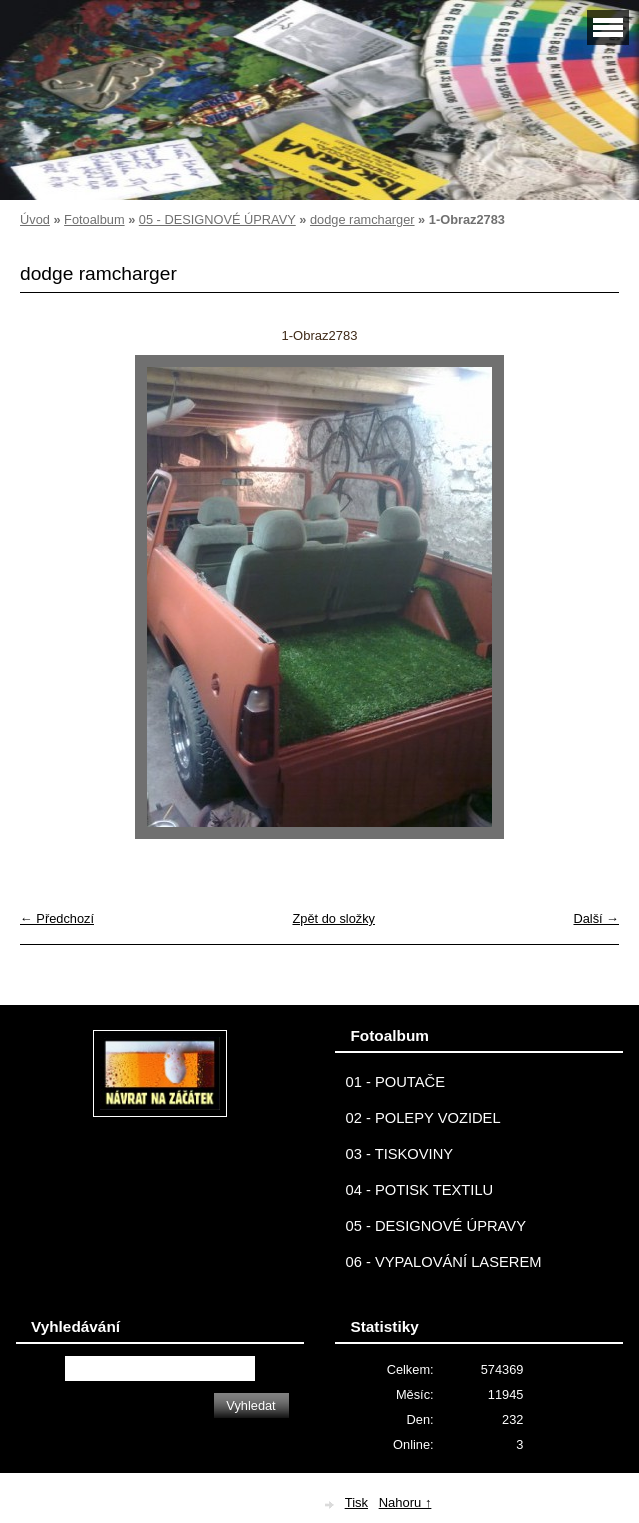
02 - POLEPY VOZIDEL (422, 1118)
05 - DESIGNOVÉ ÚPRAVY (217, 219)
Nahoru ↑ (405, 1502)
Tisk (356, 1502)
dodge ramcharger (362, 219)
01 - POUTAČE (395, 1082)
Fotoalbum (94, 219)
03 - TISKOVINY (399, 1154)
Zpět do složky (333, 918)
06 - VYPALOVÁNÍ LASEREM (443, 1262)
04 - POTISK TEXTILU (419, 1190)
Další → (596, 918)
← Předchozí (57, 918)
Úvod (35, 219)
